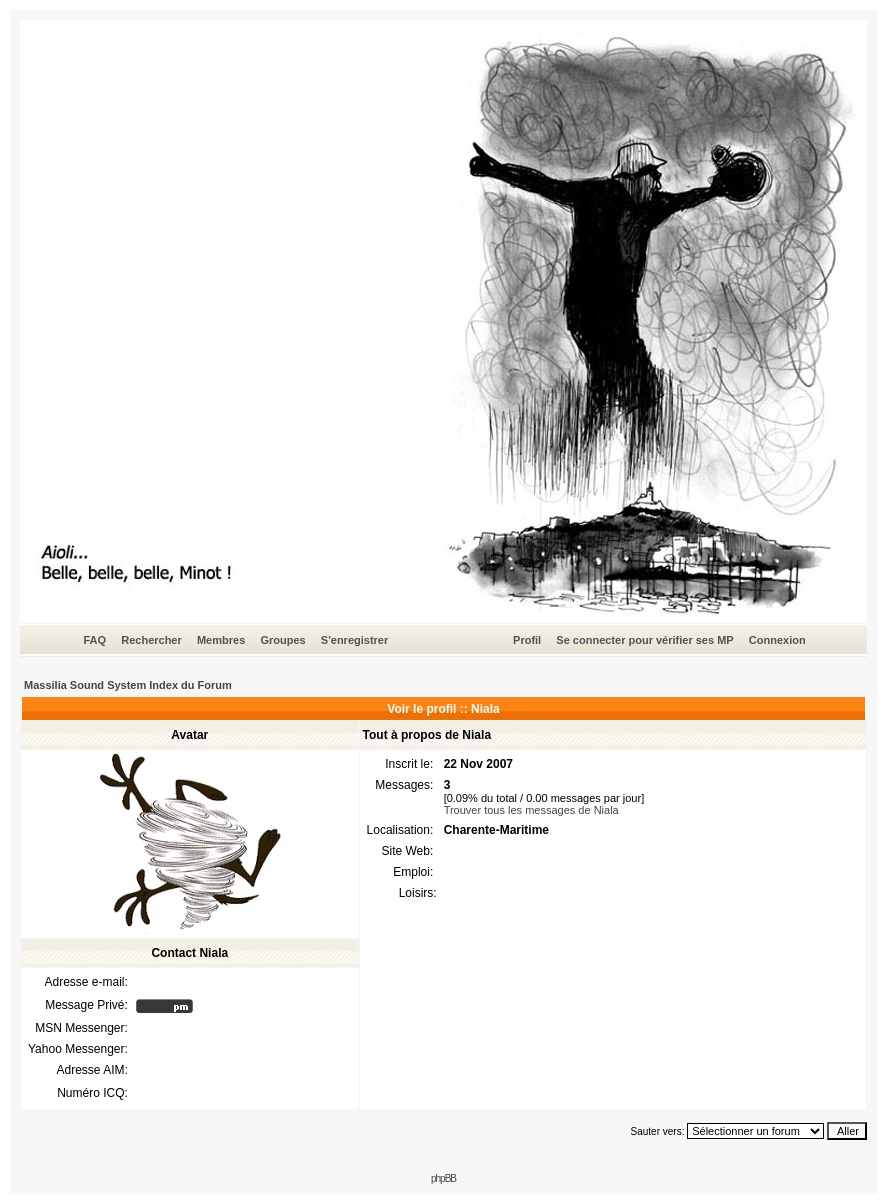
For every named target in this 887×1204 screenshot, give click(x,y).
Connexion (777, 640)
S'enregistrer (354, 640)
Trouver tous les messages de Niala (531, 810)
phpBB (443, 1178)
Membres (221, 640)
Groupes (282, 640)
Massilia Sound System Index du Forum (128, 685)
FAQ (94, 640)
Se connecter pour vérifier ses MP (644, 640)
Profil (527, 640)
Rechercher (151, 640)
